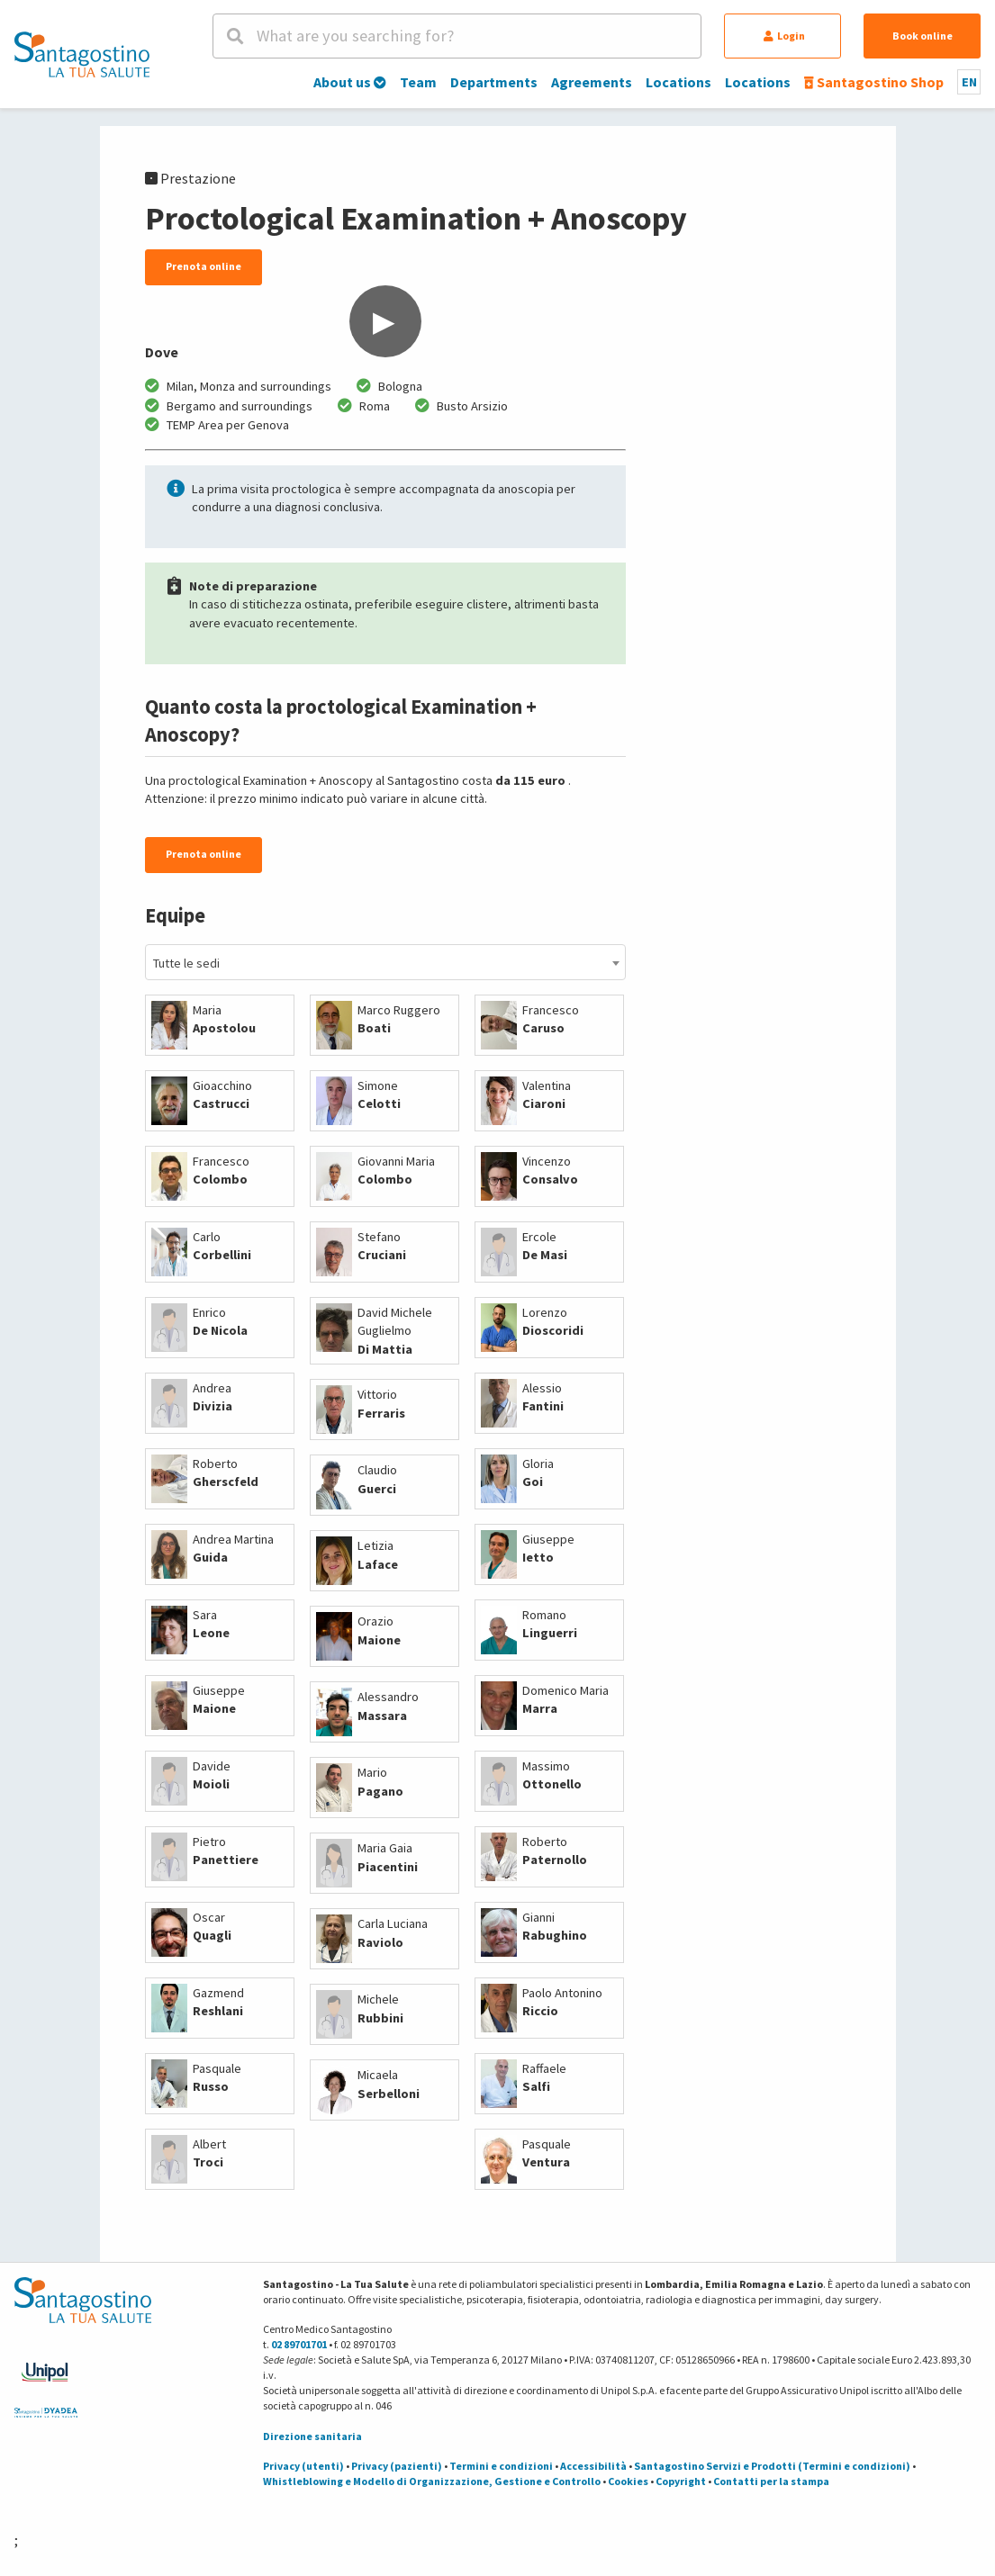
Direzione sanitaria (312, 2436)
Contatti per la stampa (771, 2481)
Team (418, 82)
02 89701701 (299, 2344)
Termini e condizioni (501, 2465)
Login (784, 35)
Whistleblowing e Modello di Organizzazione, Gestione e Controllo (432, 2481)
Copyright (681, 2481)
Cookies (628, 2481)
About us (349, 82)
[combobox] (385, 962)
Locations (678, 82)
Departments (494, 82)
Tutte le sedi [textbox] (186, 963)
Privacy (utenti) (303, 2465)
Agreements (591, 82)
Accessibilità (593, 2465)
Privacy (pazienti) (396, 2465)
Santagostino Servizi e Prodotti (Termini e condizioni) (772, 2465)
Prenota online (203, 266)
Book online (922, 35)
